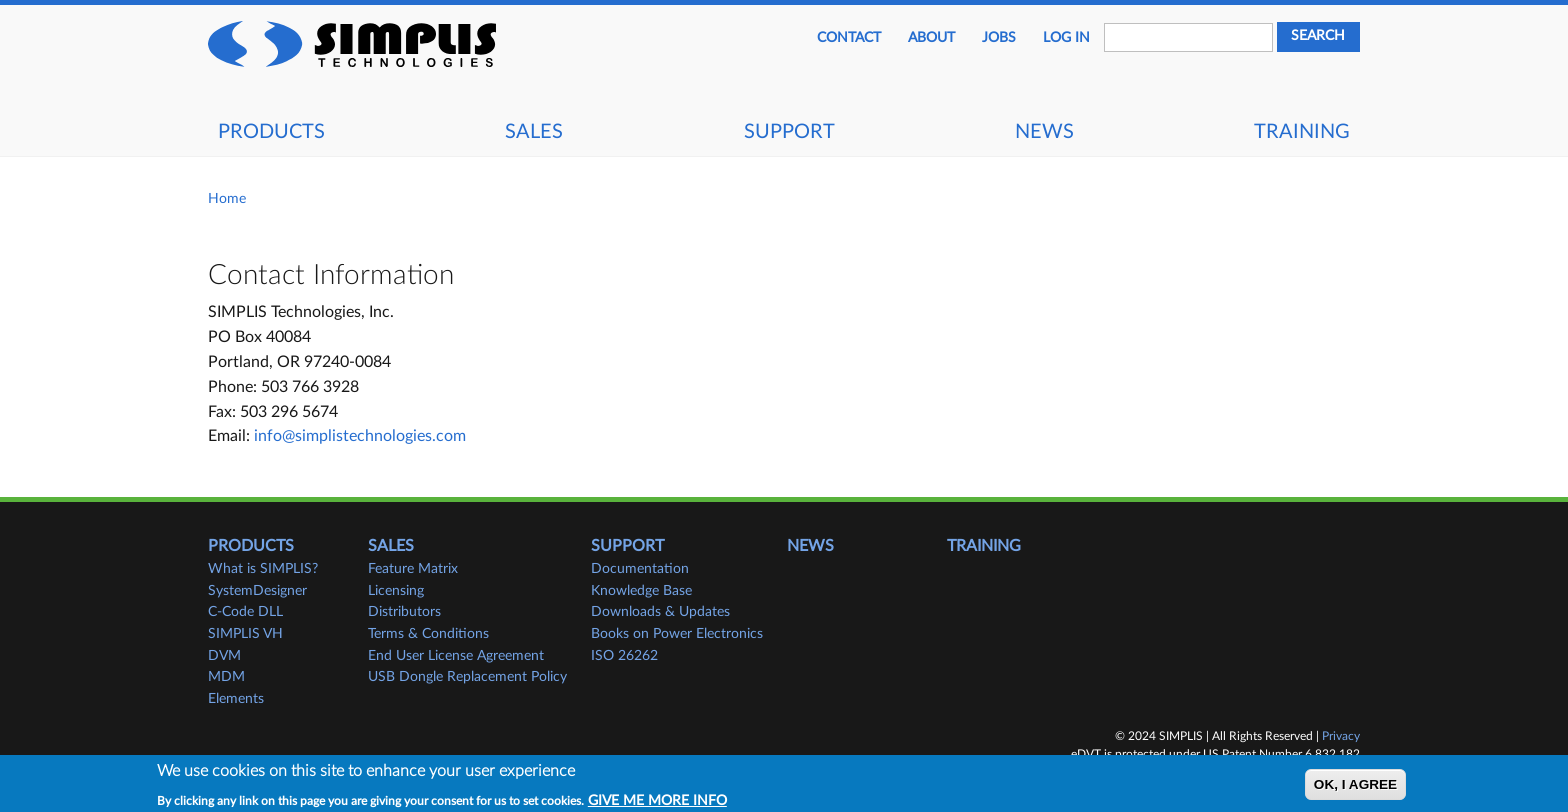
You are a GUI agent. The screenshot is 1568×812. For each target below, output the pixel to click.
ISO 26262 (624, 656)
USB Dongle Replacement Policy (467, 677)
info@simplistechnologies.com (360, 436)
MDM (226, 677)
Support (789, 132)
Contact (849, 38)
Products (271, 132)
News (1044, 132)
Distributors (404, 612)
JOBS (999, 38)
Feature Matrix (413, 569)
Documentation (640, 569)
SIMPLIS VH (245, 634)
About (931, 38)
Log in (1066, 38)
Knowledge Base (641, 591)
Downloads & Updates (660, 612)
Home (227, 199)
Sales (534, 132)
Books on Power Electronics (677, 634)
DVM (224, 656)
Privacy (1341, 736)
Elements (236, 699)
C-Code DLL (245, 612)
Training (1302, 132)
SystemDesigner (257, 591)
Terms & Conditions (428, 634)
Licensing (396, 591)
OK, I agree (1355, 789)
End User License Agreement (456, 656)
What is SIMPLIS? (263, 569)
